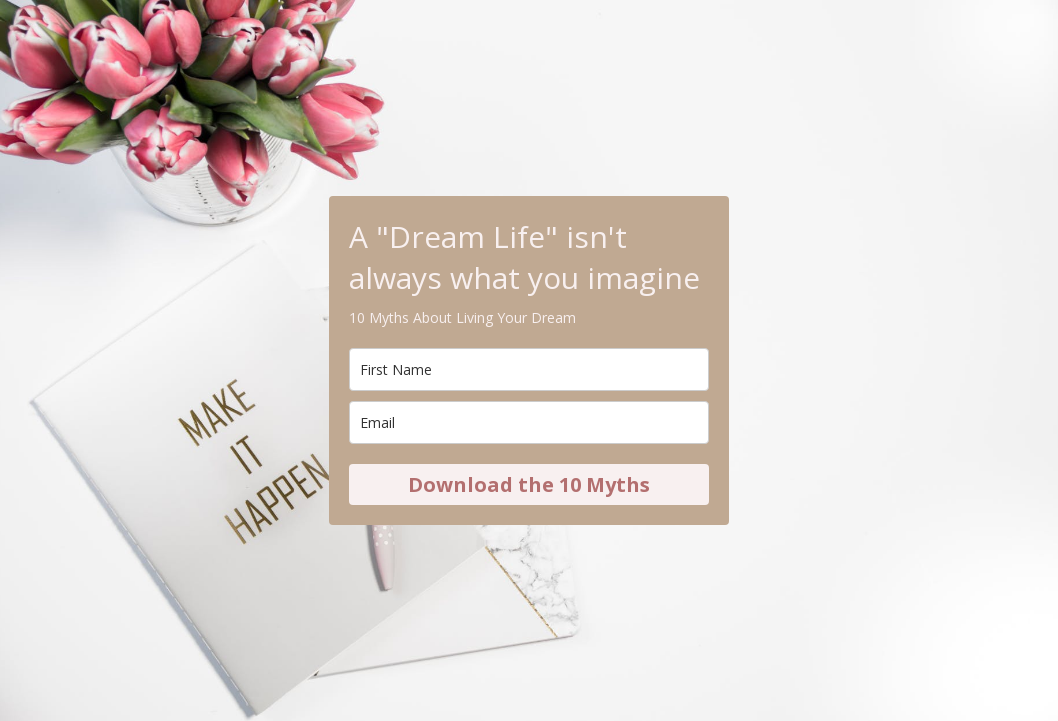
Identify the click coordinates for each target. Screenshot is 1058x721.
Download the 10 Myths (529, 484)
